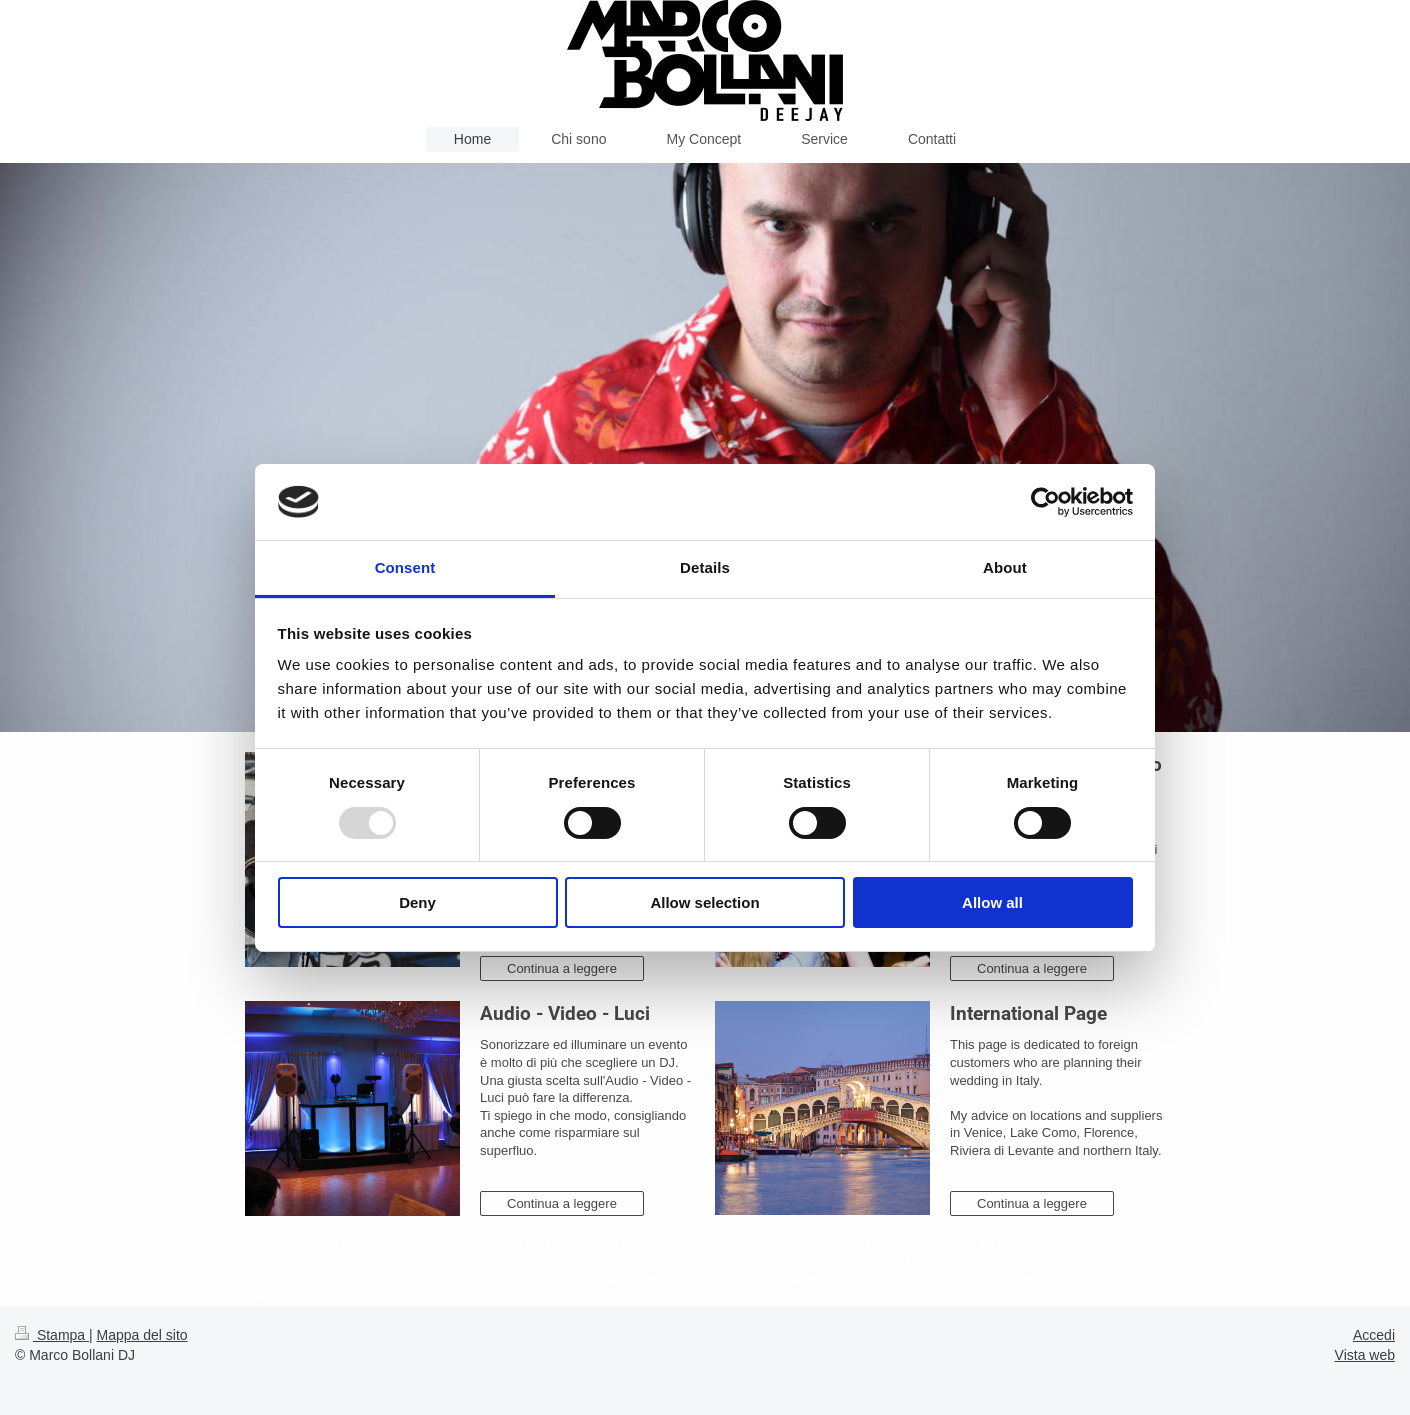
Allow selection (704, 902)
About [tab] (1005, 567)
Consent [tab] (405, 567)
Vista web (1365, 1355)
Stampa (52, 1335)
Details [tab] (705, 567)
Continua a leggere (562, 968)
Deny (417, 902)
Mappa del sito (142, 1335)
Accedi (1374, 1335)
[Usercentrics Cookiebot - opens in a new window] (1045, 502)
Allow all (992, 902)
